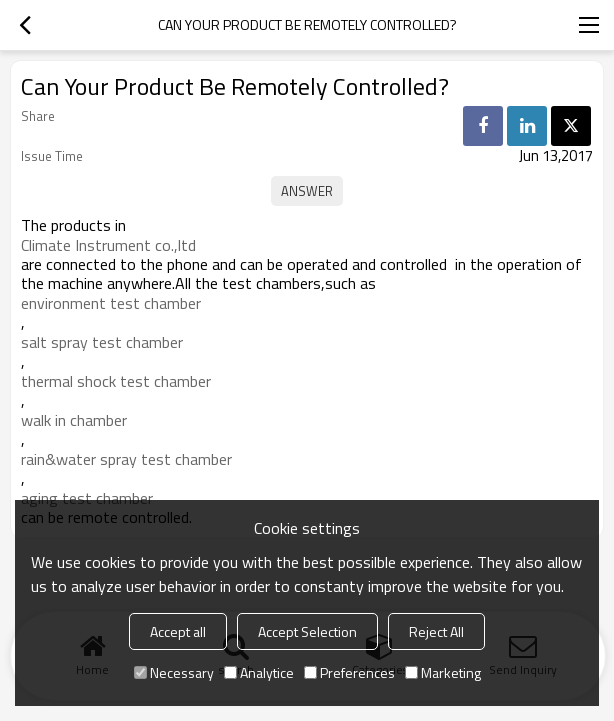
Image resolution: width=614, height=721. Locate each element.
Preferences (349, 672)
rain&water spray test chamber (126, 459)
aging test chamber (87, 498)
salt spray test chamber (102, 342)
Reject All (436, 631)
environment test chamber (111, 303)
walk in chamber (74, 420)
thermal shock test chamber (116, 381)
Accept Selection (307, 631)
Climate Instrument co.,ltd (108, 245)
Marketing (443, 672)
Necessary (174, 672)
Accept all (178, 631)
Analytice (259, 672)
